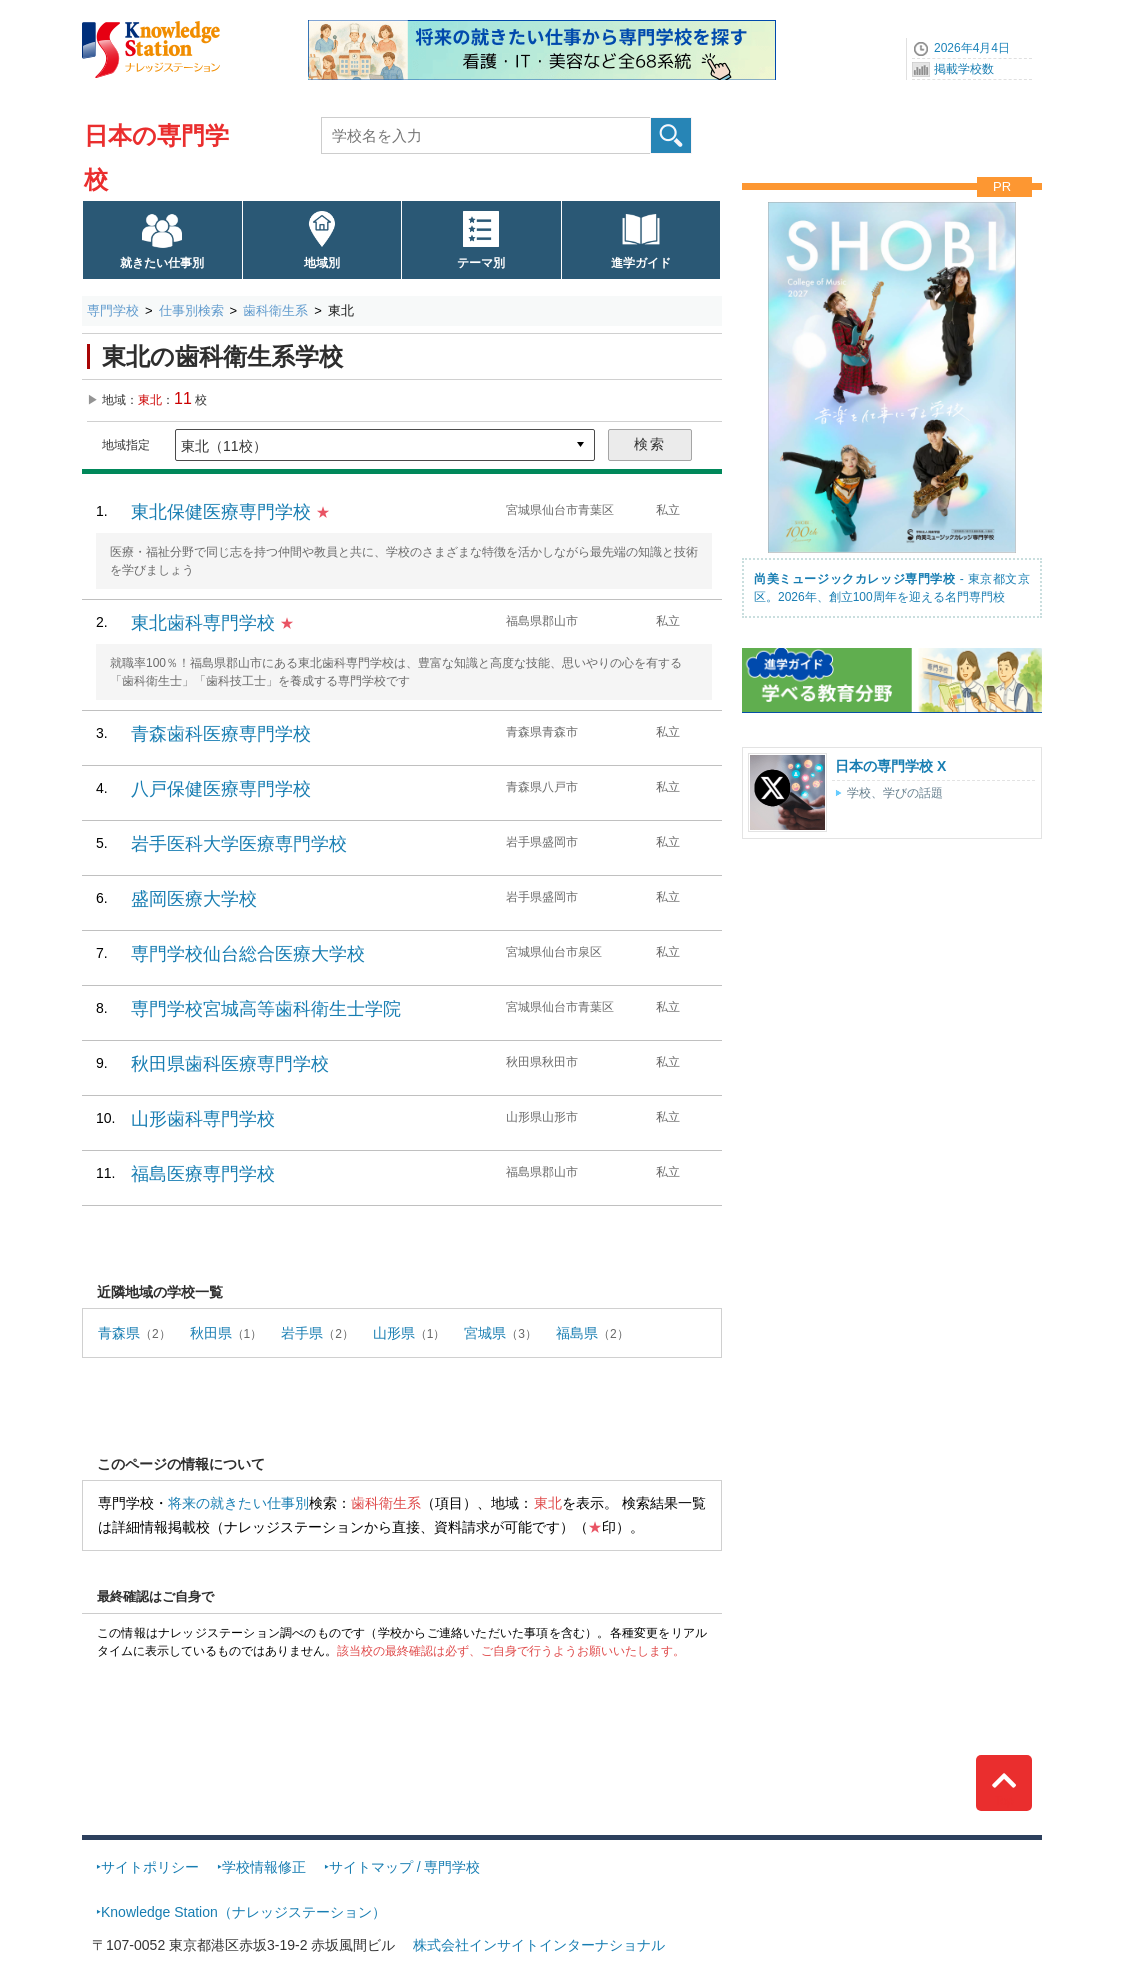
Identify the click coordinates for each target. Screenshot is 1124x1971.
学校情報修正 (264, 1867)
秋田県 (211, 1333)
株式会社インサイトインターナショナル (539, 1945)
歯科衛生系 (275, 310)
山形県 (394, 1333)
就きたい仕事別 (162, 263)
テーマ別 (481, 263)
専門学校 (113, 310)
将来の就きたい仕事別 (238, 1503)
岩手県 (302, 1333)
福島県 (577, 1333)
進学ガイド (641, 263)
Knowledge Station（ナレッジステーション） (243, 1912)
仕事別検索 (191, 310)
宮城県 (485, 1333)
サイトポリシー (150, 1867)
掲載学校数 (964, 69)
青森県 (119, 1333)
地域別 (322, 263)
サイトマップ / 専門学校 (405, 1867)
